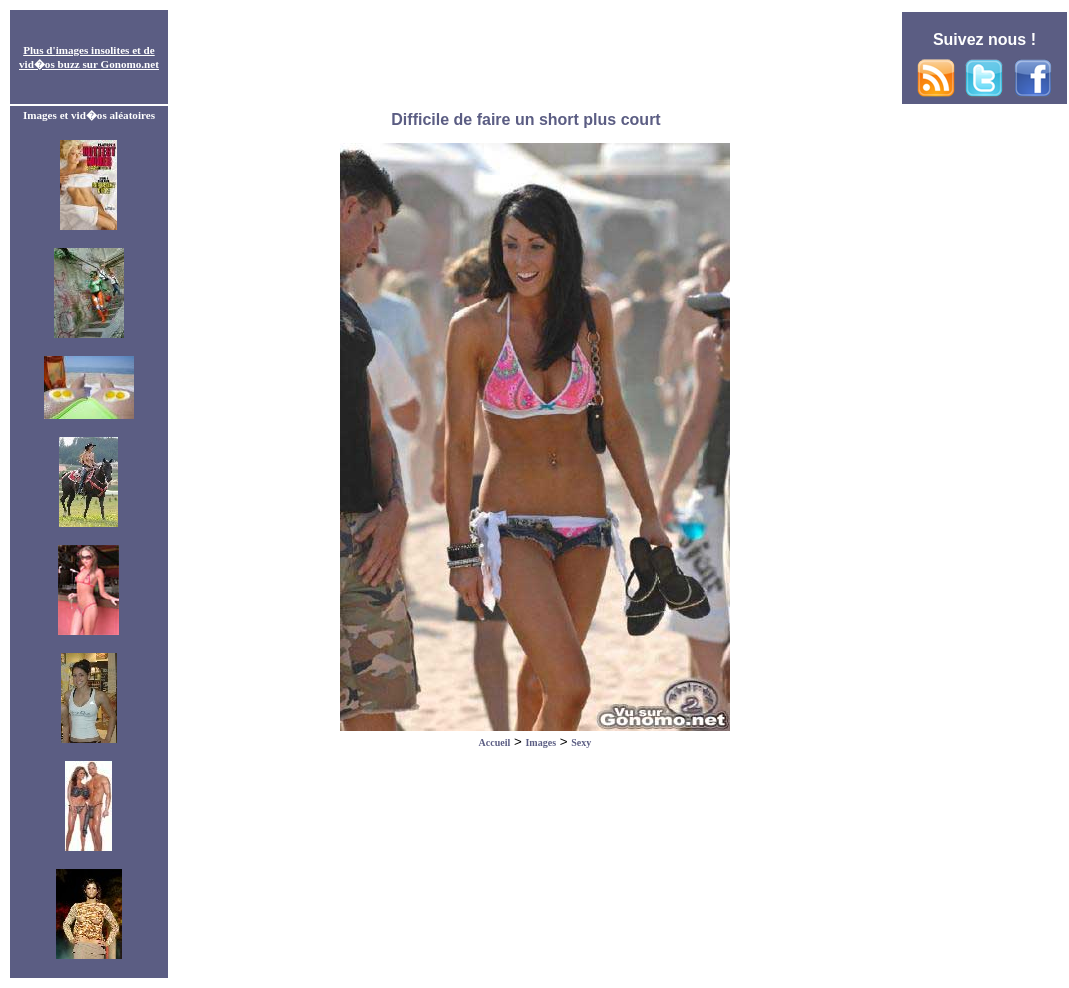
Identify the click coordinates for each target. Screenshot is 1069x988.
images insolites (93, 50)
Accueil (495, 742)
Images (540, 742)
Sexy (581, 742)
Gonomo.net (130, 64)
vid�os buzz (49, 64)
